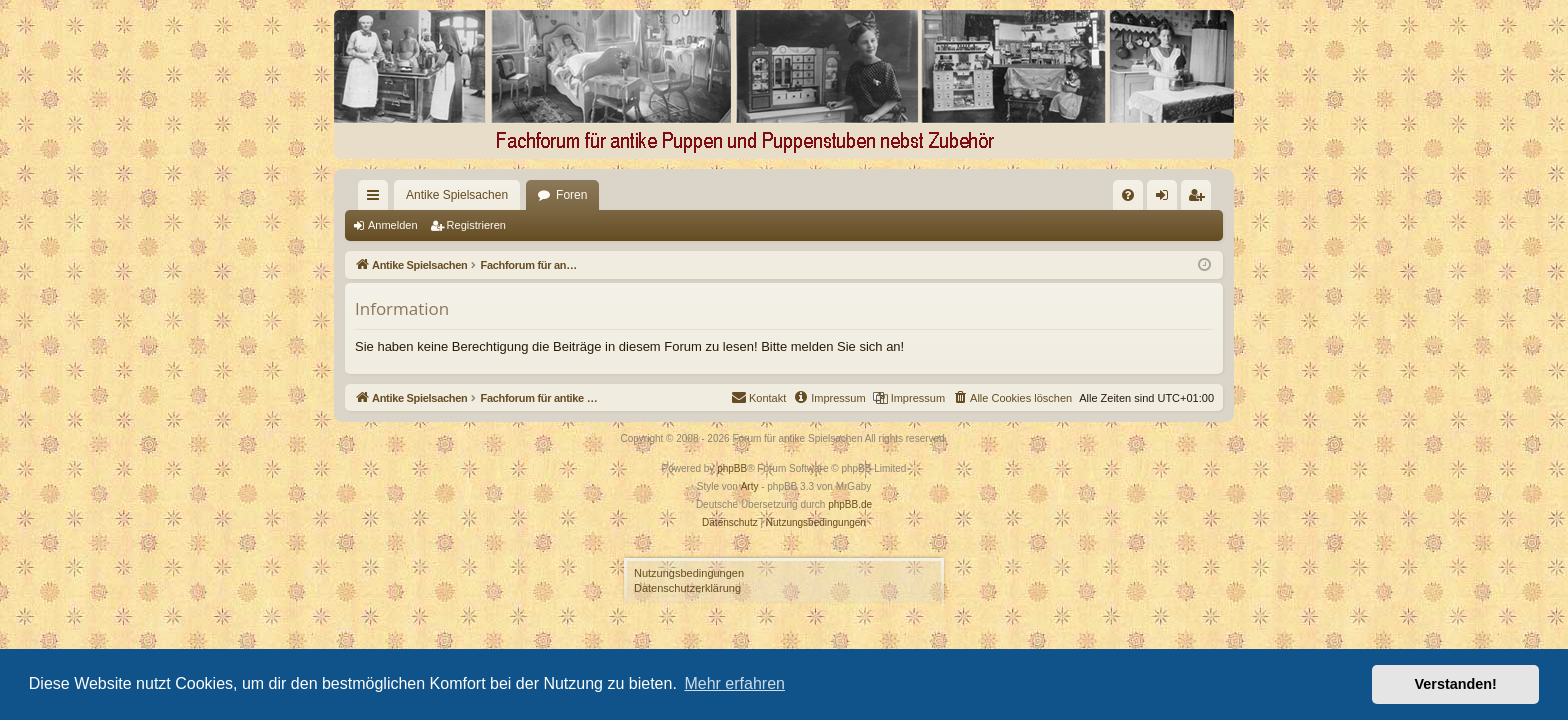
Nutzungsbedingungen (689, 573)
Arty (750, 486)
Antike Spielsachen (421, 195)
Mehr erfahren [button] (734, 683)
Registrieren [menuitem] (1200, 199)
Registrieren (476, 225)
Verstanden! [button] (1456, 684)
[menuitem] (923, 195)
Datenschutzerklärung (687, 588)
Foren (535, 195)
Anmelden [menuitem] (1166, 199)
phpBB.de (850, 504)
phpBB (732, 468)
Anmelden (393, 225)
